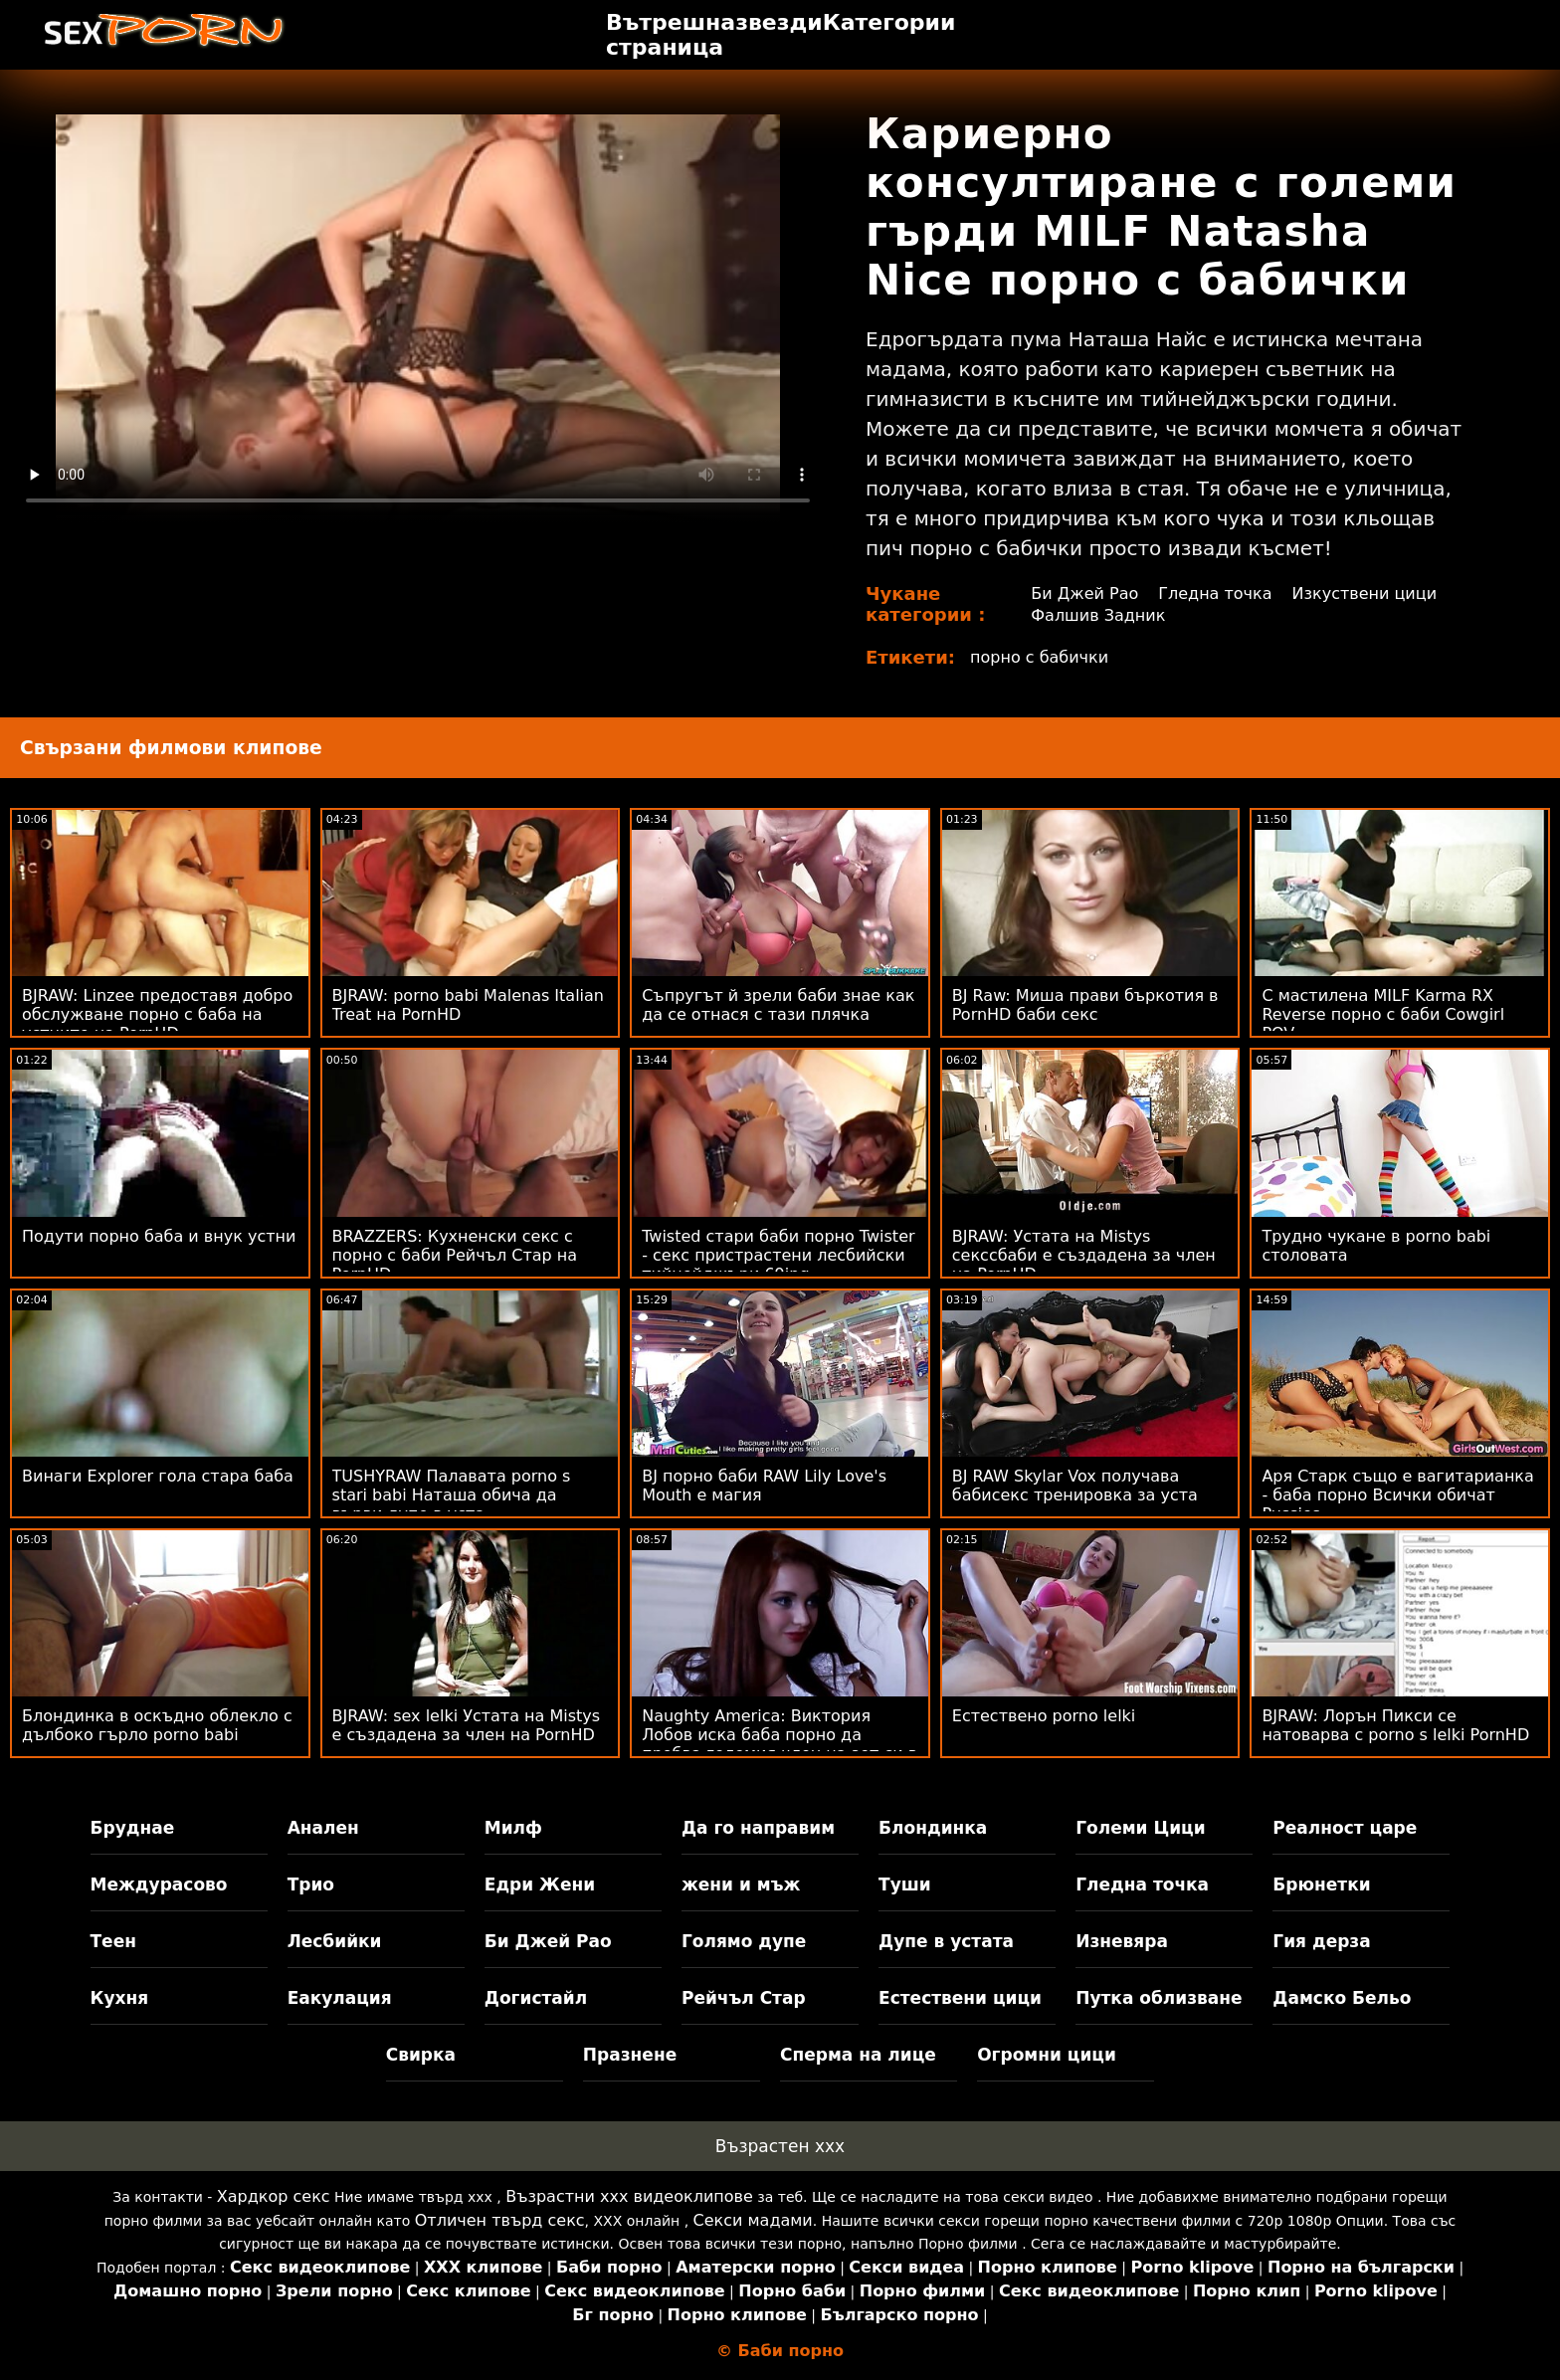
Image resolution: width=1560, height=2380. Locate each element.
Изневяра (1121, 1941)
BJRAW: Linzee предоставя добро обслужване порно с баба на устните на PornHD (157, 1014)
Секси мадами (753, 2220)
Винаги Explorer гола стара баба (157, 1476)
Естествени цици (960, 1998)
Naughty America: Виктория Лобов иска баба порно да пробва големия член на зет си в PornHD (779, 1744)
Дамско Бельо (1341, 1998)
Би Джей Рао (1084, 593)
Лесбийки (335, 1941)
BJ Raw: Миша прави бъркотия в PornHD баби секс (1085, 1005)
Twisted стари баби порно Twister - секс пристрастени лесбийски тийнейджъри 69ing (778, 1255)
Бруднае (133, 1828)
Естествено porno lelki (1044, 1715)
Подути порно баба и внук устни (158, 1236)
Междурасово (159, 1884)
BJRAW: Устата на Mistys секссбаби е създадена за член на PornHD (1084, 1255)
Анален (323, 1828)
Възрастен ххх (780, 2146)
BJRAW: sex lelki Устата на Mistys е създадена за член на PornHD (466, 1725)
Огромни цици (1046, 2055)
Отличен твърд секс (500, 2220)
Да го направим (758, 1828)
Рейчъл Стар (744, 1998)
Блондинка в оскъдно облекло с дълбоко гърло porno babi (157, 1725)
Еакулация (340, 1998)
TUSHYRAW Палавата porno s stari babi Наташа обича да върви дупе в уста (451, 1495)
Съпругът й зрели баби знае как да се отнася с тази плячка (778, 1005)
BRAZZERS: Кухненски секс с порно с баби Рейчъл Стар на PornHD (454, 1255)
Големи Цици (1140, 1828)
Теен (113, 1941)
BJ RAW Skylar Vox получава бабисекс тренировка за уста (1075, 1485)
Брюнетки (1321, 1884)
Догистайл (536, 1998)
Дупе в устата (946, 1941)
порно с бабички (1039, 657)
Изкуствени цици (1365, 593)
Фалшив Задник (1098, 615)
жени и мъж (741, 1884)
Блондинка (932, 1828)
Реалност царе (1344, 1828)
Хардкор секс (273, 2196)
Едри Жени (540, 1884)
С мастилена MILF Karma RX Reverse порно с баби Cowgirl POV (1383, 1014)
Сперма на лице (858, 2055)
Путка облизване (1158, 1998)
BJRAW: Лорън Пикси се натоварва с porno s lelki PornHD (1395, 1725)
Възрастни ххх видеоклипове (629, 2196)
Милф (513, 1828)
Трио (311, 1884)
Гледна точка (1214, 593)
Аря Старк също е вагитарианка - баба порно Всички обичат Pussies (1397, 1495)
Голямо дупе (744, 1941)
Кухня (120, 1998)
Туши (904, 1884)
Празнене (630, 2055)
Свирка (421, 2055)
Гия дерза (1321, 1941)
